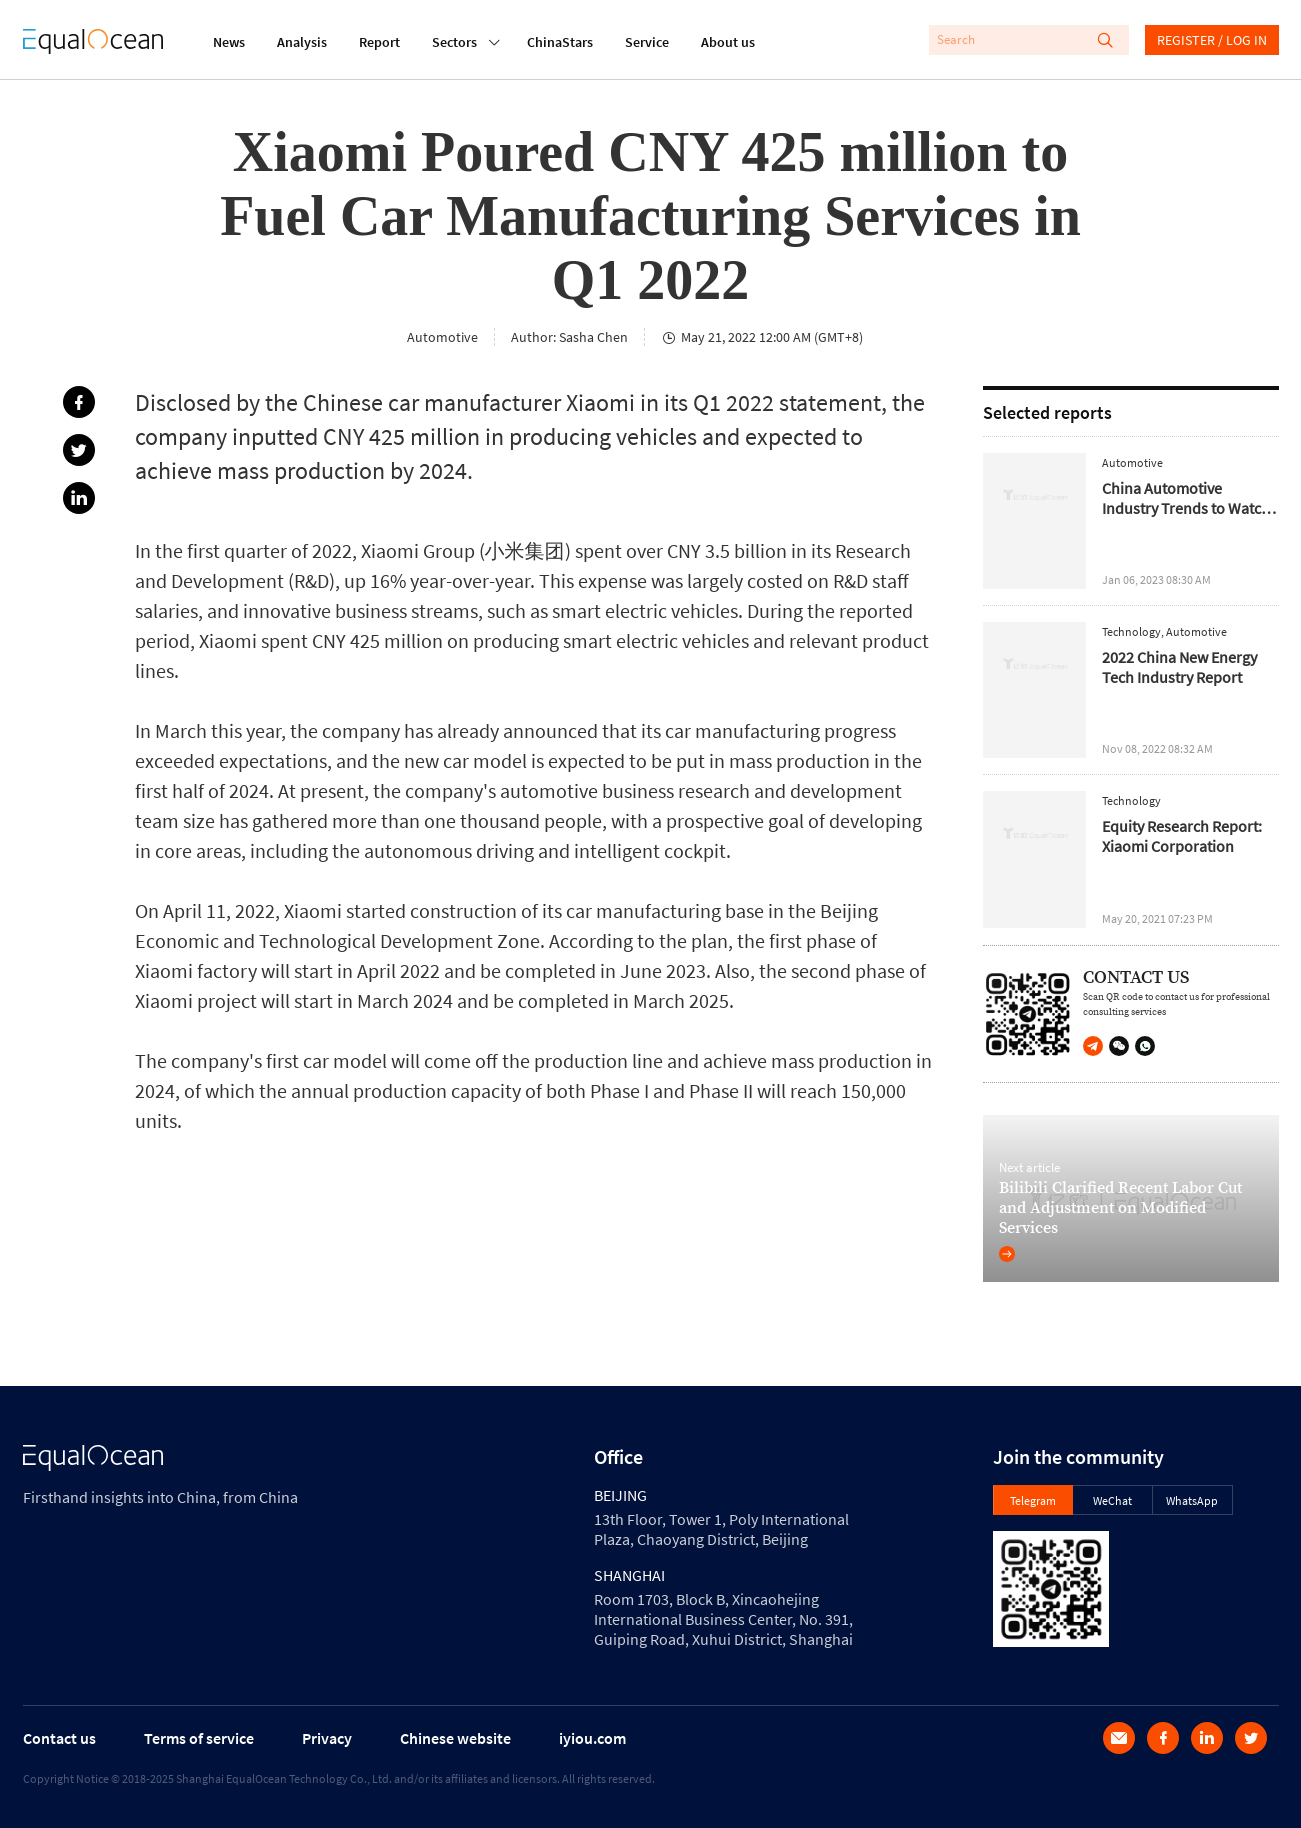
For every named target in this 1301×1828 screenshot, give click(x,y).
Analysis (302, 42)
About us (728, 42)
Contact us (59, 1738)
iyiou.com (592, 1738)
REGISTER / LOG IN (1212, 40)
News (229, 42)
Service (647, 42)
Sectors (454, 40)
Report (379, 42)
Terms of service (199, 1738)
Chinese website (455, 1738)
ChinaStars (560, 42)
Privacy (327, 1738)
